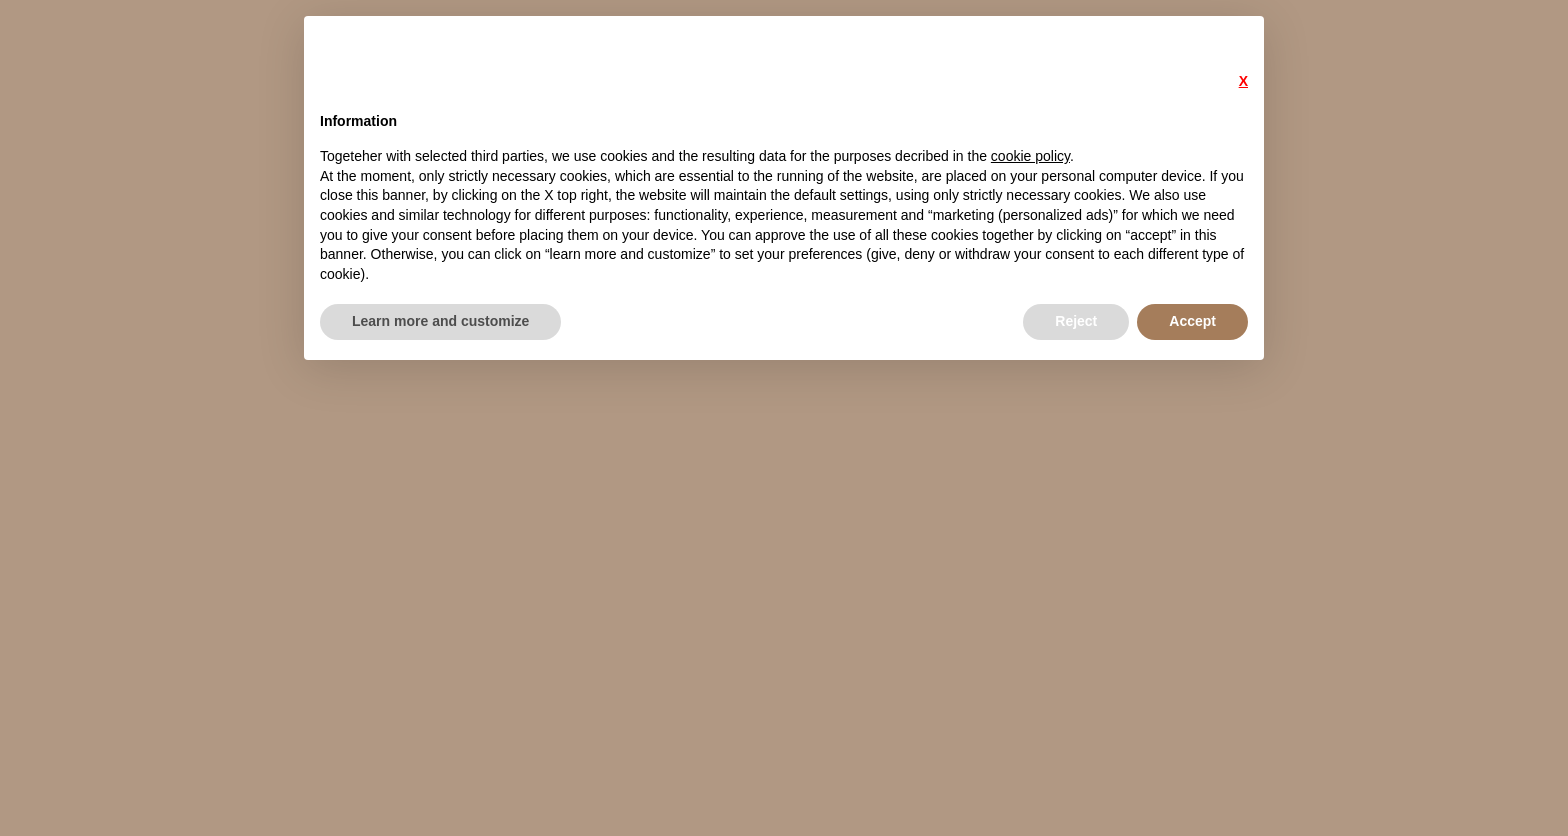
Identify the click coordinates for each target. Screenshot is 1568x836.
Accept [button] (1192, 321)
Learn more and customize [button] (440, 321)
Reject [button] (1076, 321)
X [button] (1243, 81)
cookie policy (1030, 156)
